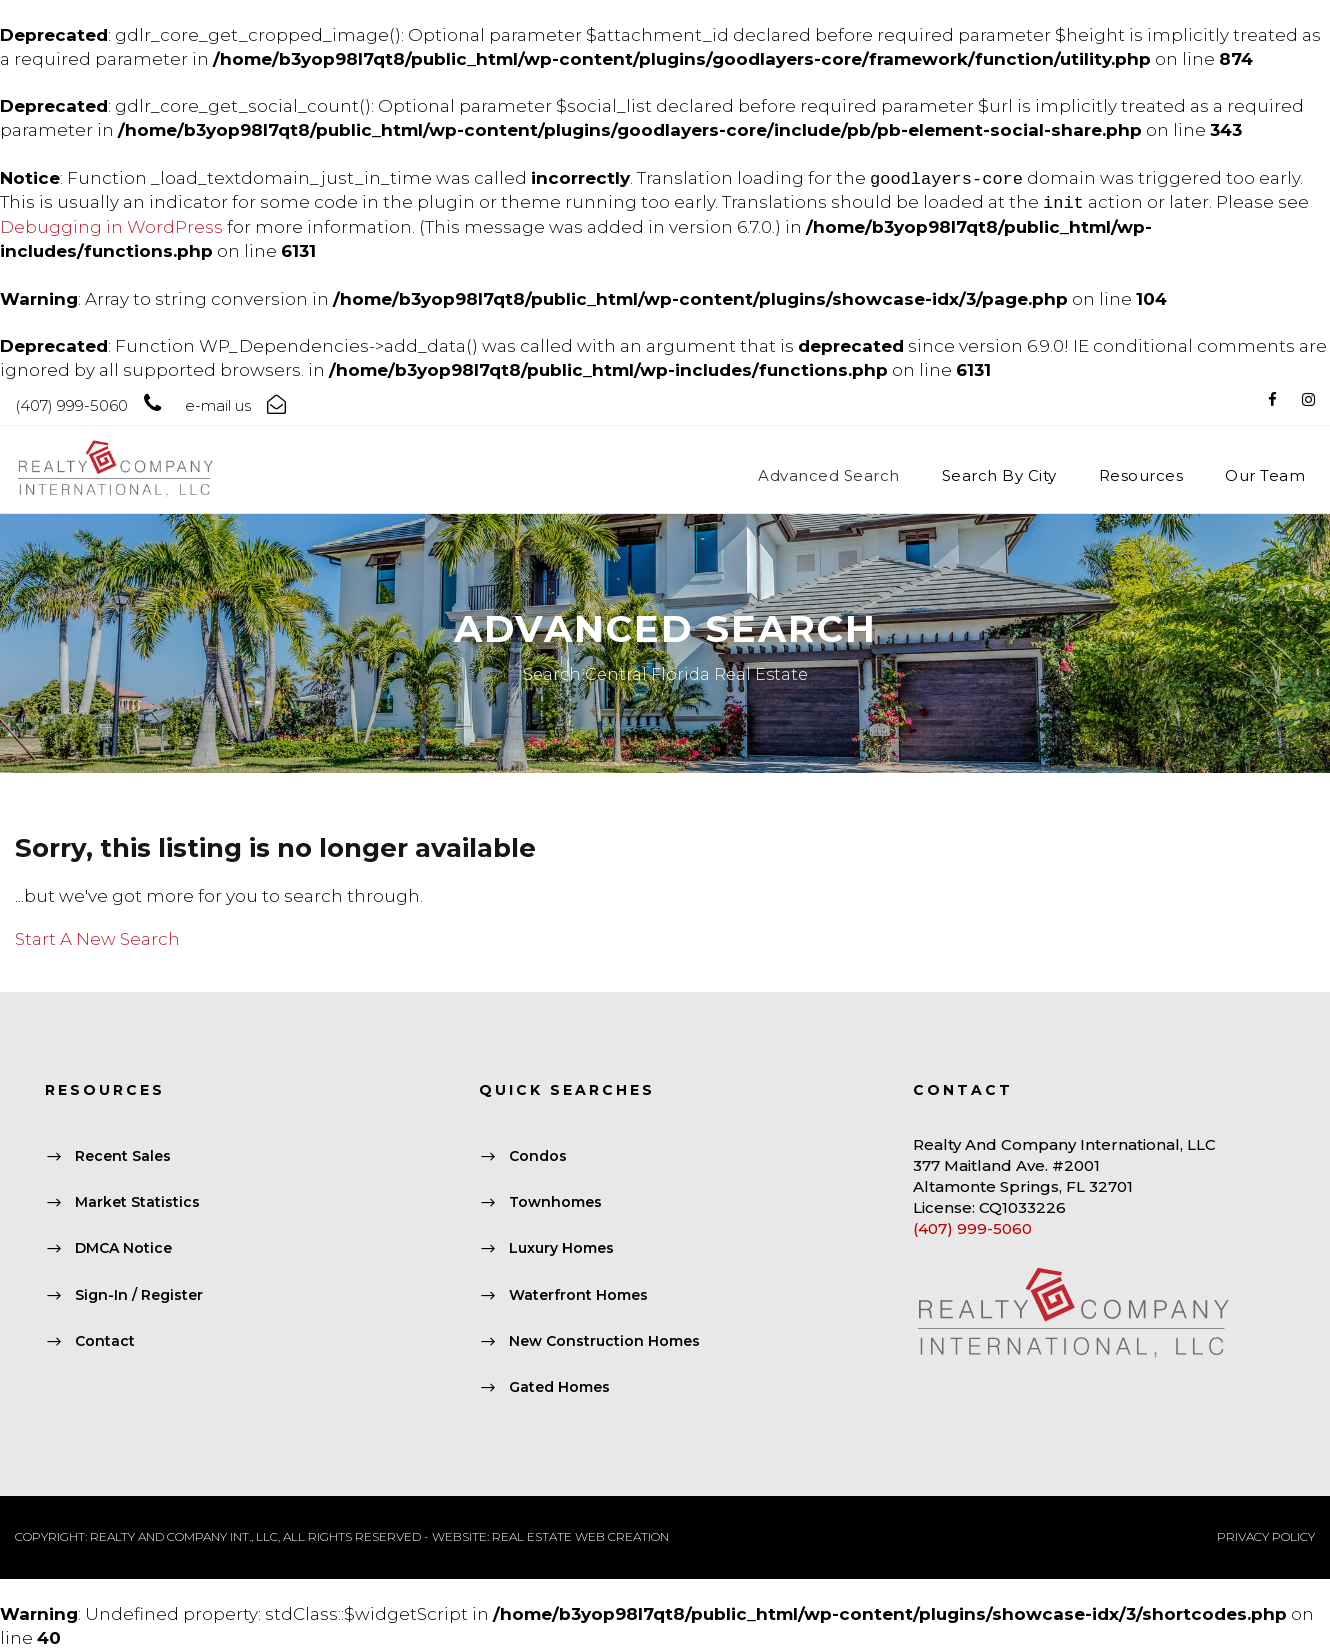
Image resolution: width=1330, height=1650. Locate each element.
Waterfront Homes (578, 1295)
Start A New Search (97, 939)
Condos (538, 1156)
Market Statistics (137, 1203)
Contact (105, 1341)
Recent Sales (123, 1156)
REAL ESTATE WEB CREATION (580, 1536)
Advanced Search (829, 475)
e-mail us (218, 405)
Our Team (1265, 475)
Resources (1141, 475)
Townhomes (555, 1203)
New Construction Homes (604, 1341)
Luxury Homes (561, 1249)
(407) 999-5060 (972, 1228)
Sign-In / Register (139, 1295)
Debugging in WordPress (111, 227)
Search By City (999, 475)
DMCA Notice (123, 1249)
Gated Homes (559, 1387)
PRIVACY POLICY (1266, 1536)
